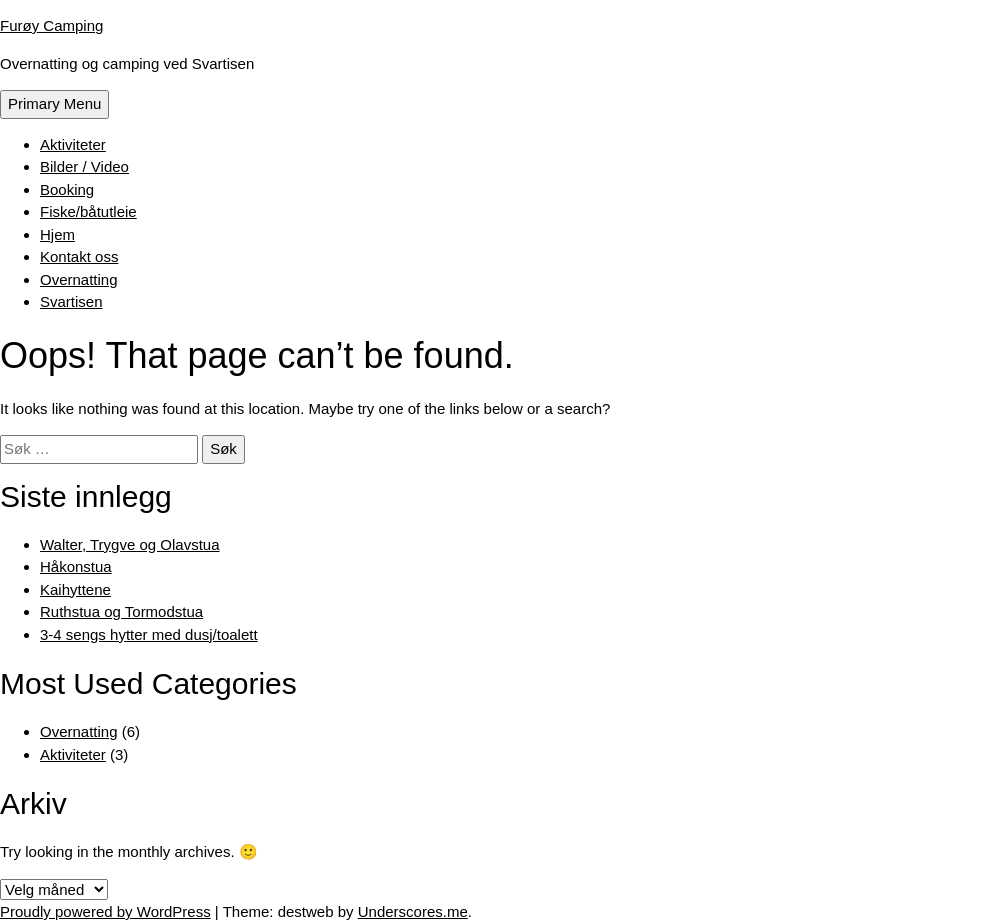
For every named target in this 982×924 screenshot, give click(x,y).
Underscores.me (413, 911)
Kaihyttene (75, 589)
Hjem (57, 234)
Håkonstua (76, 566)
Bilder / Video (84, 166)
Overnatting (79, 279)
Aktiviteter (73, 144)
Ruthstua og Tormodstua (121, 611)
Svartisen (71, 301)
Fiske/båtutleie (88, 211)
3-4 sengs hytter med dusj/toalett (149, 634)
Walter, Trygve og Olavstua (130, 544)
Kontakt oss (79, 256)
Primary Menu (54, 103)
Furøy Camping (51, 25)
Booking (67, 189)
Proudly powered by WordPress (105, 911)
